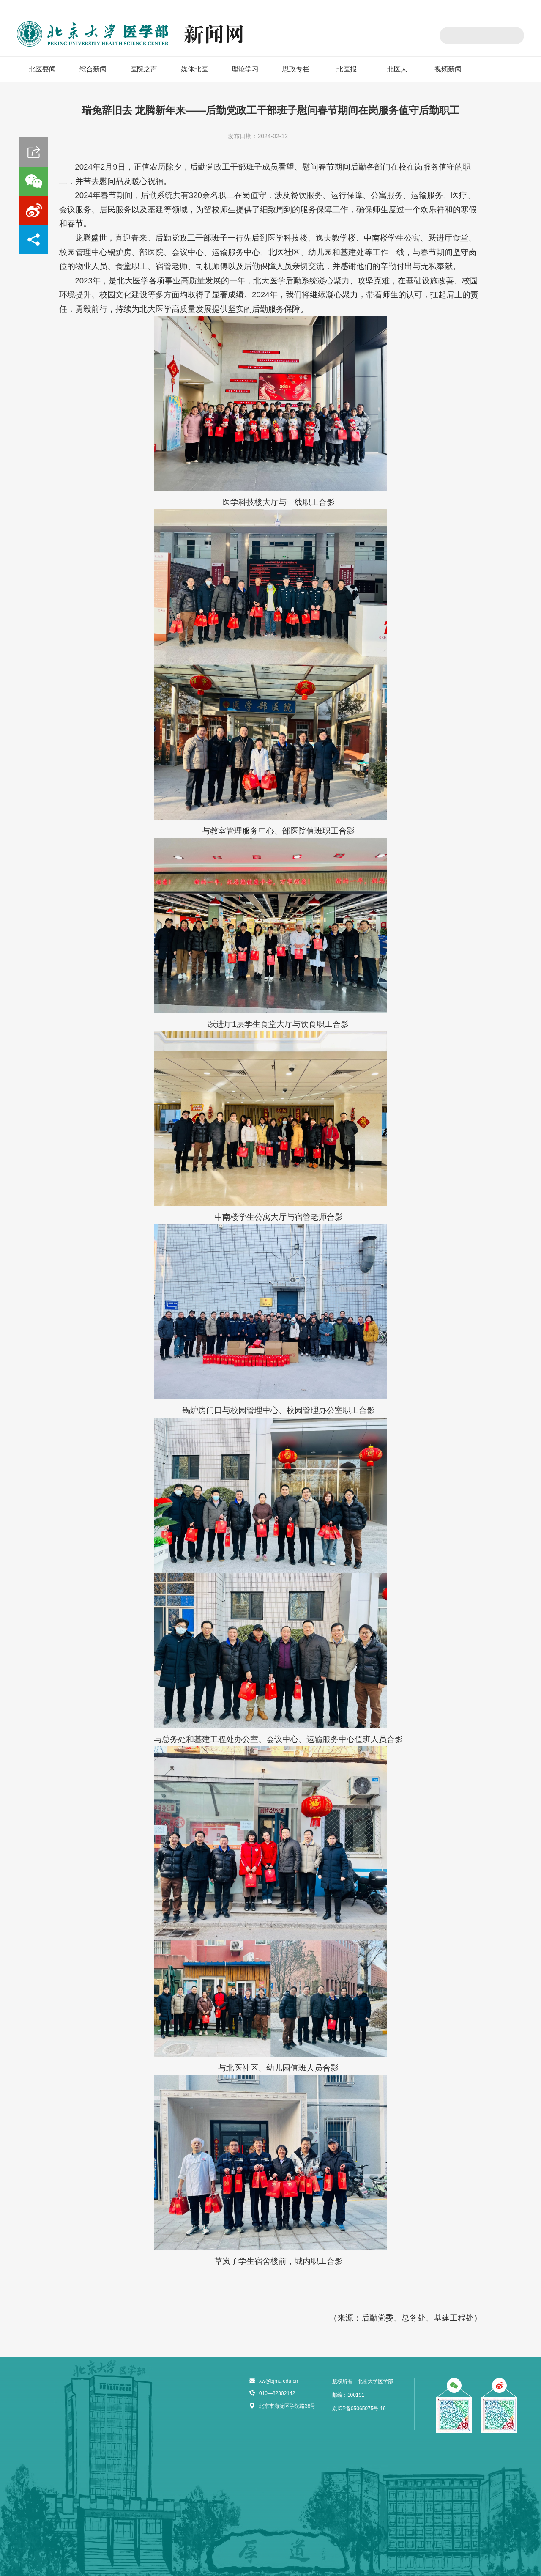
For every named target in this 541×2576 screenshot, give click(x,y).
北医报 (346, 69)
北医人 (397, 69)
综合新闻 (93, 69)
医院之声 (143, 69)
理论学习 (245, 69)
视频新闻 (448, 69)
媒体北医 (194, 69)
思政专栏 (295, 69)
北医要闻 (42, 69)
